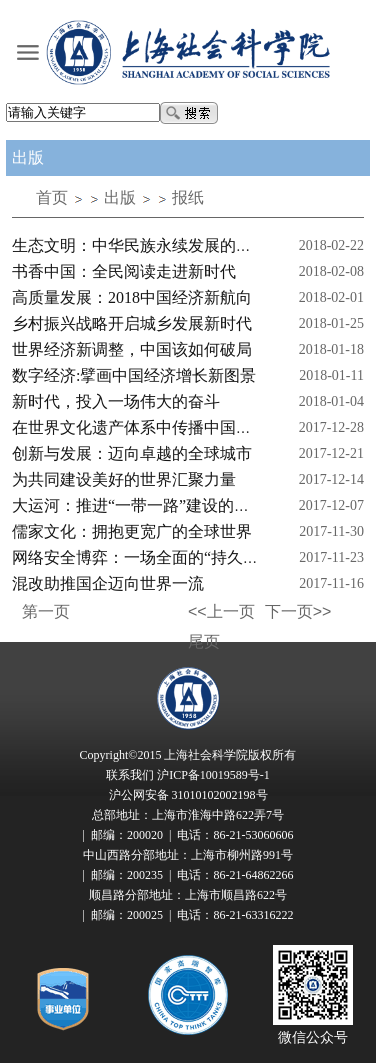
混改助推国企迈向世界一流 (108, 583)
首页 (52, 197)
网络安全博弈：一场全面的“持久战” (139, 557)
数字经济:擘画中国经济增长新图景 (134, 375)
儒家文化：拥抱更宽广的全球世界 (132, 531)
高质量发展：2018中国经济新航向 (132, 297)
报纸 (188, 197)
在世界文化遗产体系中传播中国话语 (140, 427)
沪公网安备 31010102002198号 (188, 795)
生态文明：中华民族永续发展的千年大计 (156, 245)
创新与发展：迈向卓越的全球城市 (132, 453)
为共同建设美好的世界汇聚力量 (124, 479)
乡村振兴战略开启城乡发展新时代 (132, 323)
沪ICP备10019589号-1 (213, 775)
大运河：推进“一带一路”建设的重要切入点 (163, 505)
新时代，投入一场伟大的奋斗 (116, 401)
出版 (120, 197)
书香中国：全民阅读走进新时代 (124, 271)
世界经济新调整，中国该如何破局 (132, 349)
